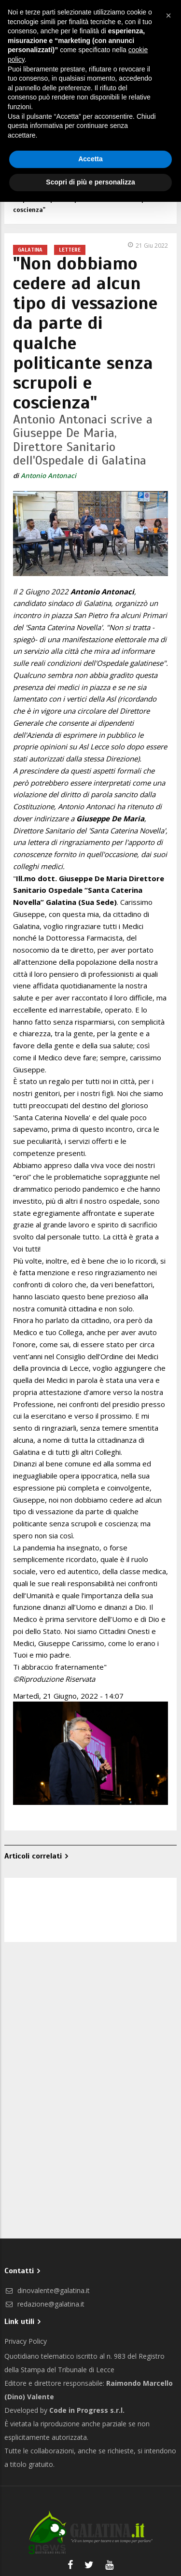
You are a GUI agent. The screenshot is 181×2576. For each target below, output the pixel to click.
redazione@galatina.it (44, 2304)
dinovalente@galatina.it (47, 2290)
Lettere (70, 249)
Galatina (30, 249)
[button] (168, 15)
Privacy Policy (25, 2341)
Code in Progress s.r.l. (87, 2410)
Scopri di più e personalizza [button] (90, 182)
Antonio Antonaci (48, 475)
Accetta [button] (90, 159)
